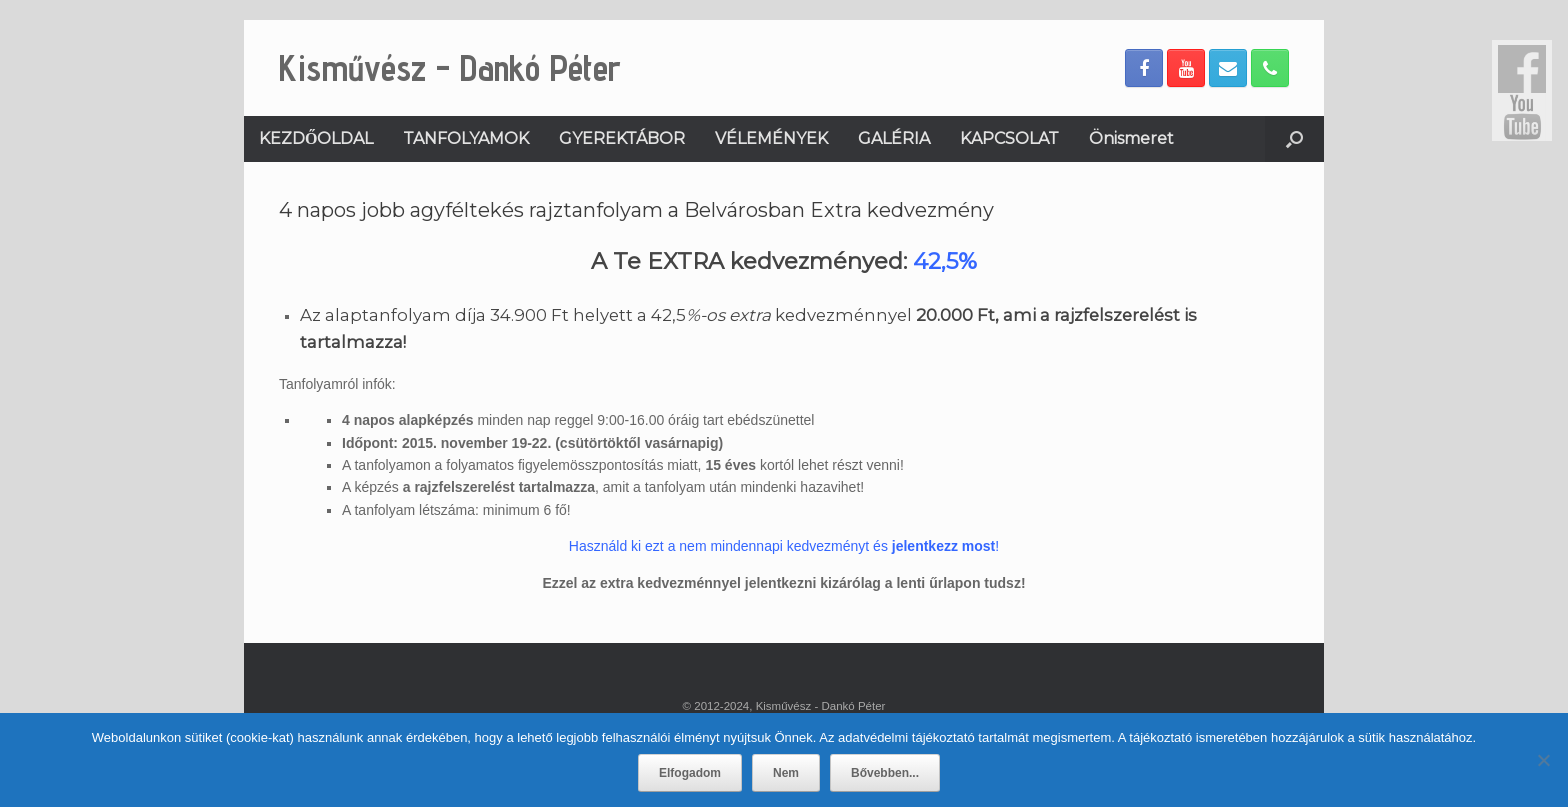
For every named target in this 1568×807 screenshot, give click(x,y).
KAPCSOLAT (1009, 138)
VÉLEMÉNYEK (771, 138)
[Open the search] (1294, 139)
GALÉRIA (894, 138)
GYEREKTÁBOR (622, 138)
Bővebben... (885, 773)
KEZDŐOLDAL (316, 138)
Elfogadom (690, 773)
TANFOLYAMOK (466, 138)
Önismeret (1131, 138)
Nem (786, 773)
